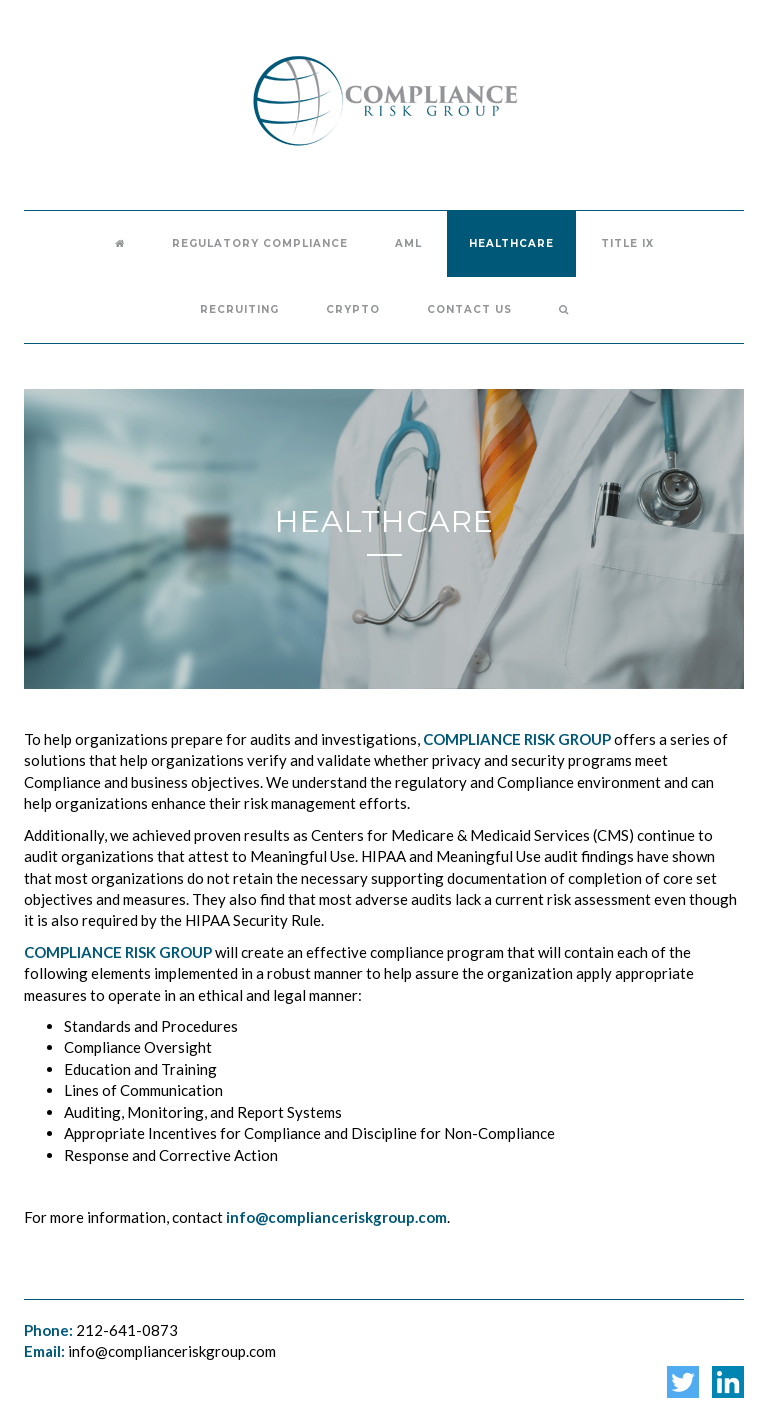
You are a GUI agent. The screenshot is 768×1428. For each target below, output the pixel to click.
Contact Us (469, 309)
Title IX (627, 243)
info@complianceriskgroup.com (172, 1351)
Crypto (353, 309)
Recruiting (239, 309)
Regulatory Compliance (260, 243)
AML (408, 243)
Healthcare (511, 243)
